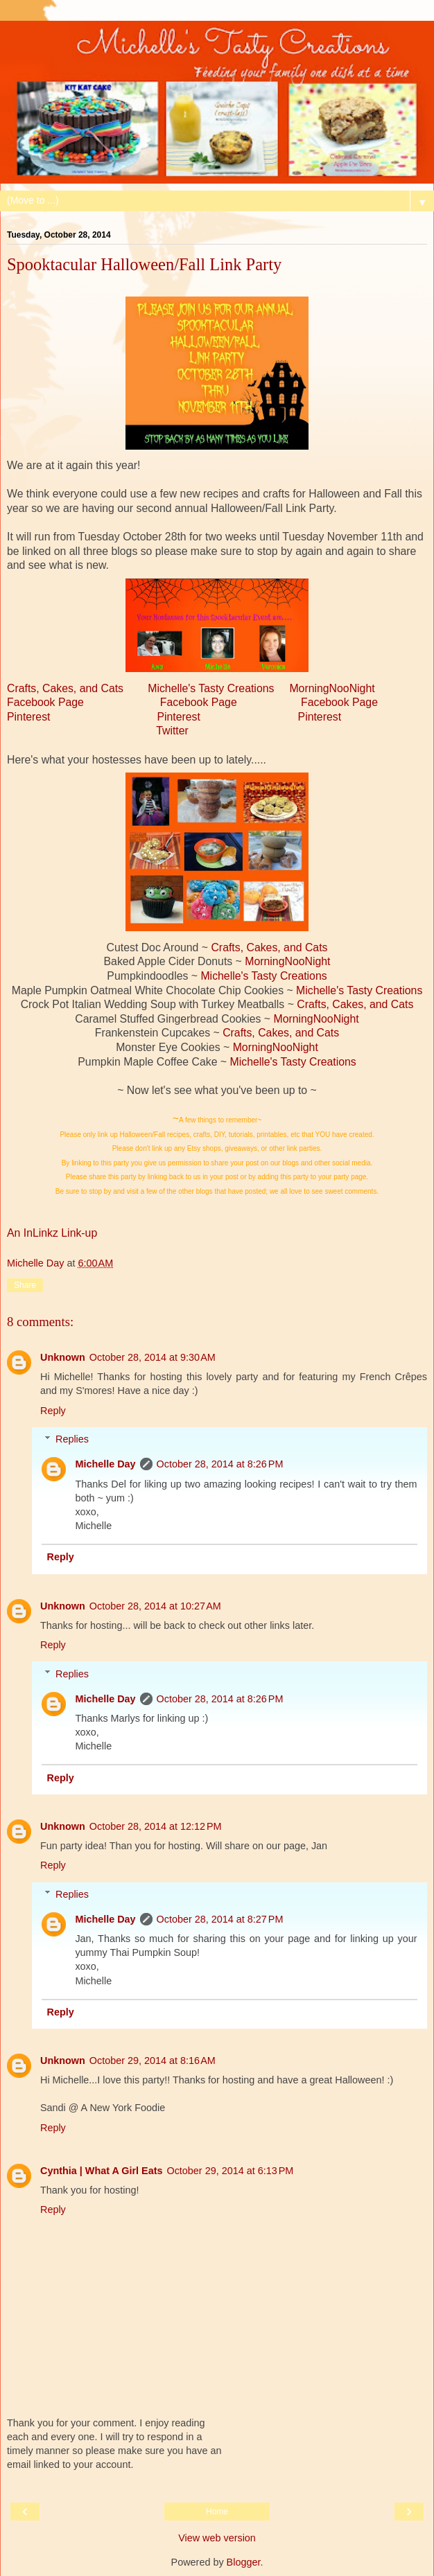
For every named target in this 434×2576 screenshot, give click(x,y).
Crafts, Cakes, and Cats (65, 688)
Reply (53, 1410)
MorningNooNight (331, 688)
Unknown (62, 1357)
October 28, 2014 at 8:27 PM (220, 1919)
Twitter (172, 730)
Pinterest (28, 717)
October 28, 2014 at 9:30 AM (152, 1357)
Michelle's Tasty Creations (211, 688)
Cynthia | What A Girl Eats (101, 2170)
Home (217, 2511)
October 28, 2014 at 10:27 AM (155, 1606)
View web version (217, 2537)
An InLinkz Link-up (52, 1233)
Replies (72, 1439)
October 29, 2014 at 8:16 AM (152, 2060)
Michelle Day (105, 1464)
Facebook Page (45, 702)
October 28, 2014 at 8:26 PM (220, 1464)
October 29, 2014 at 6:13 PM (229, 2170)
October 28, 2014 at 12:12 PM (155, 1826)
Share (25, 1285)
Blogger (244, 2562)
